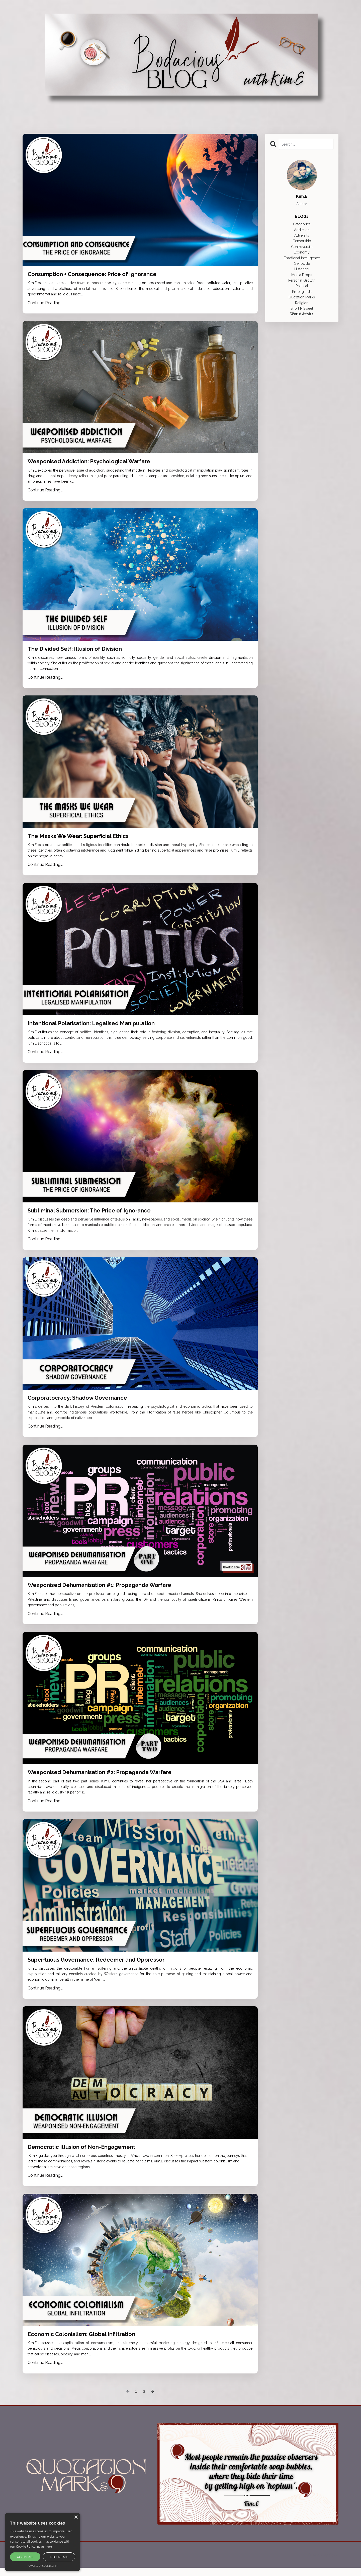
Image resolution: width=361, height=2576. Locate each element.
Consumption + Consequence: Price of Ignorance (98, 274)
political (302, 286)
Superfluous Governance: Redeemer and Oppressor (102, 1966)
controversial (302, 247)
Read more (44, 2546)
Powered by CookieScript (43, 2565)
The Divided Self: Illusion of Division (79, 650)
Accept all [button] (25, 2557)
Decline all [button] (59, 2557)
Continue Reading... (45, 303)
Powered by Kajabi (323, 2563)
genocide (302, 264)
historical (301, 269)
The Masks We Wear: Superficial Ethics (83, 838)
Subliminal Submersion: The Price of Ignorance (95, 1214)
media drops (301, 275)
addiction (302, 230)
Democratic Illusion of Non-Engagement (86, 2154)
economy (302, 252)
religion (301, 303)
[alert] (42, 2542)
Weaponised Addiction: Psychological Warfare (95, 462)
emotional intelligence (302, 258)
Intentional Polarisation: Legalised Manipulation (97, 1026)
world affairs (301, 314)
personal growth (301, 280)
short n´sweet (302, 308)
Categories (302, 224)
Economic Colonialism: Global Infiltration (86, 2342)
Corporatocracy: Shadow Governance (82, 1402)
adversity (301, 235)
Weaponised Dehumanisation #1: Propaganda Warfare (106, 1590)
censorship (302, 241)
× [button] (76, 2517)
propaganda (302, 292)
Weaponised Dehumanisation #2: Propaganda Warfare (106, 1778)
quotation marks (302, 297)
